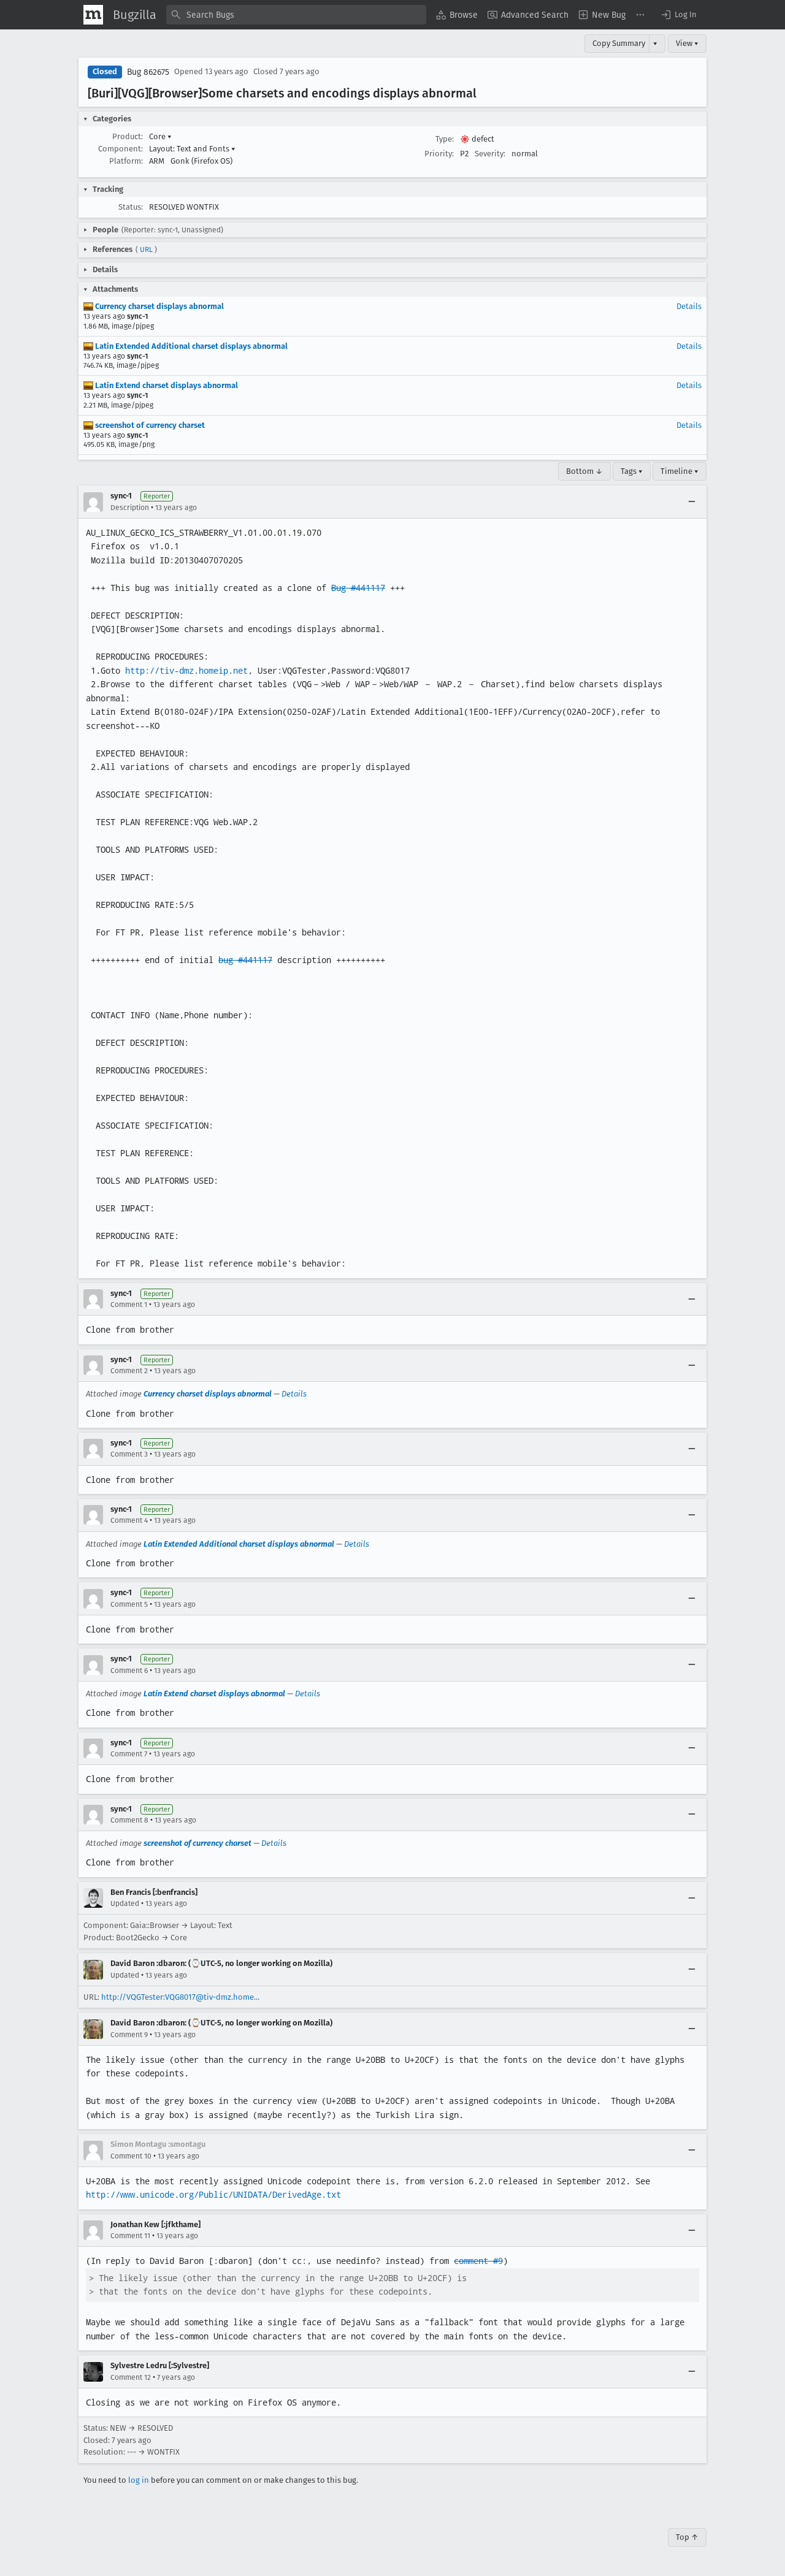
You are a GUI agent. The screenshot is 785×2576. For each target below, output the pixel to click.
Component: (120, 148)
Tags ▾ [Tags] (632, 471)
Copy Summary (618, 43)
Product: (127, 136)
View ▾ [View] (687, 43)
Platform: (126, 161)
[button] (678, 15)
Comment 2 (129, 1370)
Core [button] (160, 136)
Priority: (439, 153)
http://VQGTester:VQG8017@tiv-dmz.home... (180, 1997)
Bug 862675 (148, 72)
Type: (444, 138)
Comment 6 (129, 1670)
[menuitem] (457, 15)
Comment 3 (129, 1454)
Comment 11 (130, 2235)
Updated (124, 1903)
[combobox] (296, 15)
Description (129, 507)
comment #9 (478, 2261)
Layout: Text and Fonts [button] (192, 148)
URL (146, 249)
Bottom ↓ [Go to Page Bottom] (584, 471)
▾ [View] (655, 43)
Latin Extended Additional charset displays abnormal (185, 346)
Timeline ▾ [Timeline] (680, 471)
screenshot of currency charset (144, 425)
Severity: (490, 153)
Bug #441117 (358, 588)
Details (689, 306)
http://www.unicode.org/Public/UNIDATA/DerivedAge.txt (213, 2195)
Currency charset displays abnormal (153, 306)
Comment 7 (128, 1754)
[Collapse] (692, 502)
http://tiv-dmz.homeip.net (186, 671)
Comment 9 (129, 2034)
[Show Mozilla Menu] (93, 15)
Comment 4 (129, 1520)
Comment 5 (129, 1604)
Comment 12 (130, 2377)
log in (138, 2480)
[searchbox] (296, 15)
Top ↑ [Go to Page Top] (687, 2537)
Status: (130, 206)
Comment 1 (128, 1304)
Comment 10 (130, 2156)
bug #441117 (245, 960)
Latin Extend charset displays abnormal (160, 385)
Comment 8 (129, 1820)
